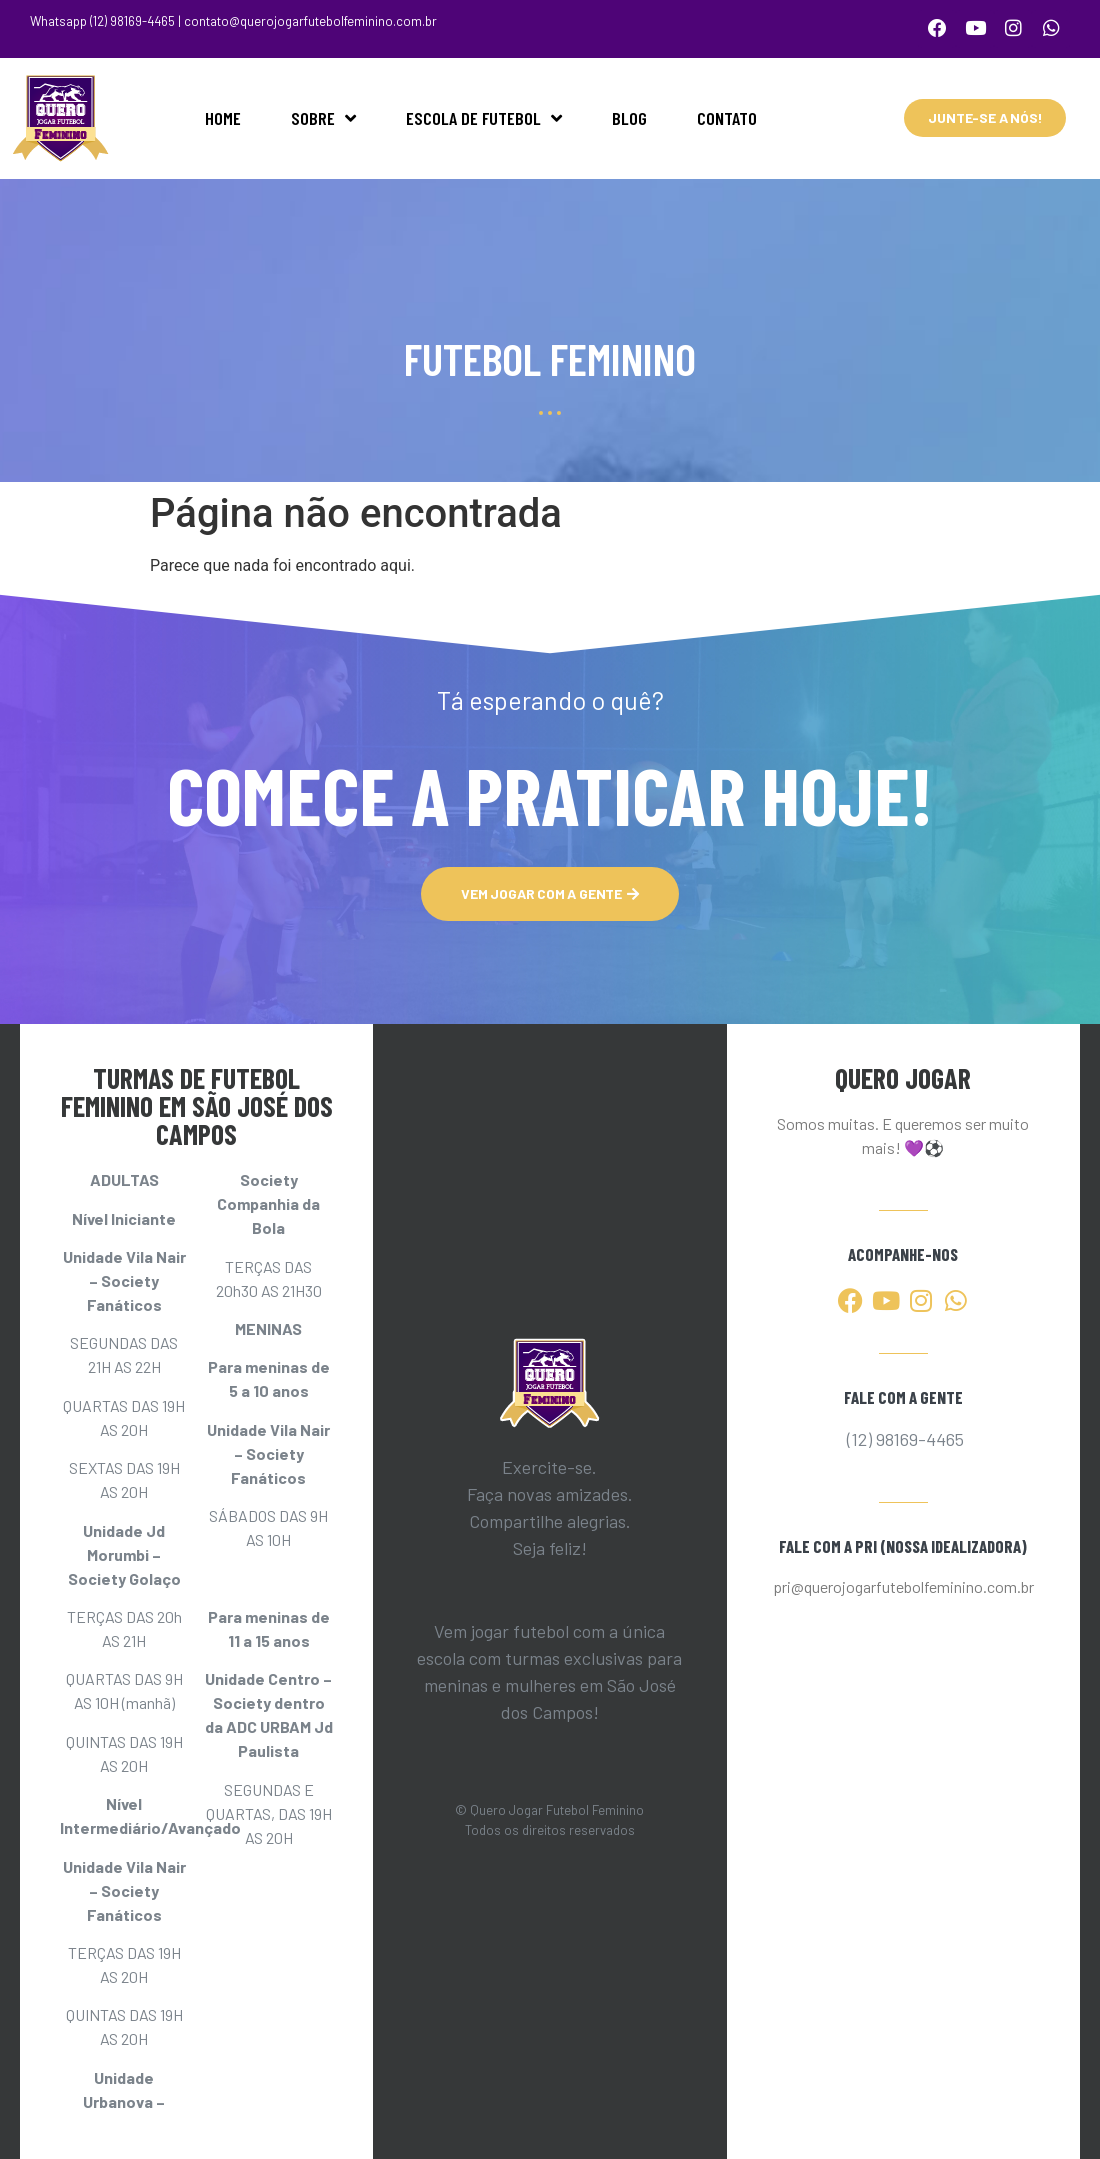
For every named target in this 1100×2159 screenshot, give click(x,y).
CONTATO (727, 114)
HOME (223, 114)
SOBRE (323, 114)
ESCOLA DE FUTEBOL (484, 114)
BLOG (629, 114)
